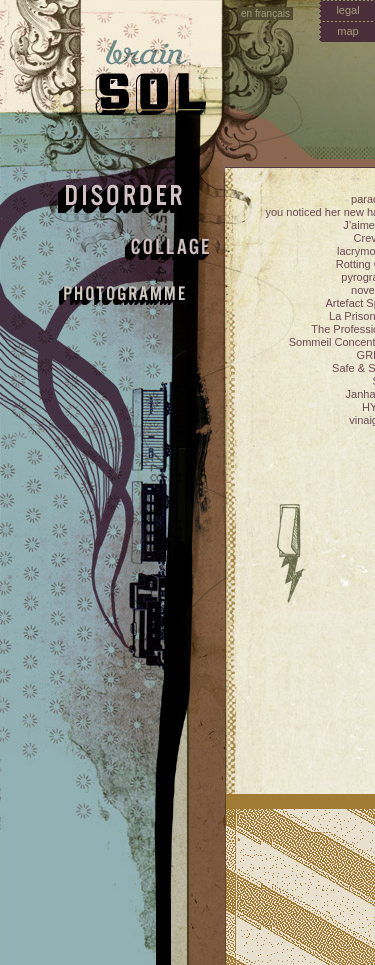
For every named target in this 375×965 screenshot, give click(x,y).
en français (265, 13)
